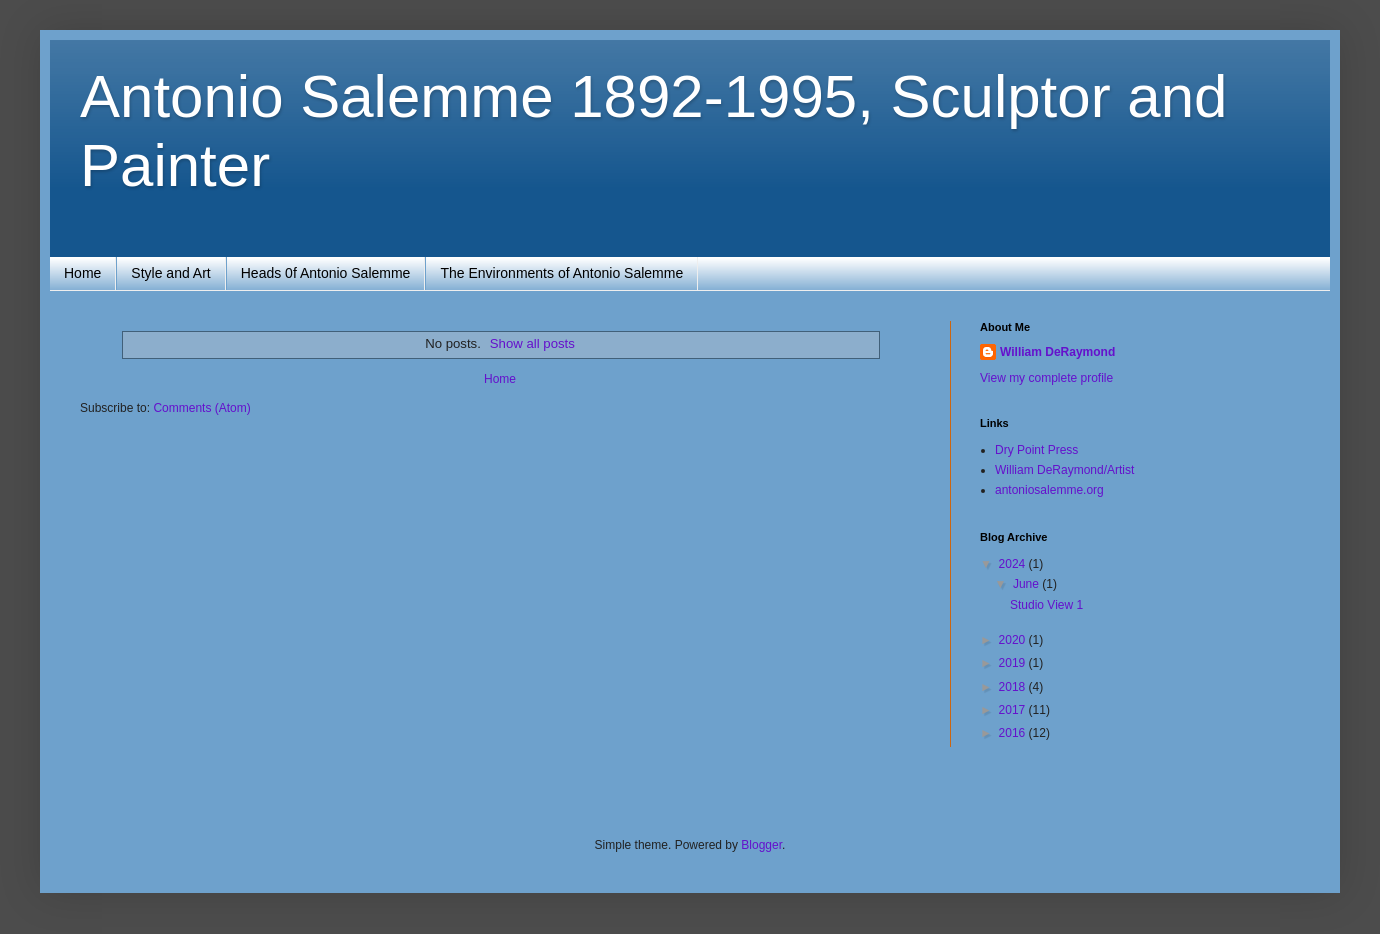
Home (82, 273)
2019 (1014, 663)
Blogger (761, 845)
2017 (1014, 710)
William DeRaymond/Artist (1064, 470)
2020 (1014, 640)
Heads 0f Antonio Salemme (326, 273)
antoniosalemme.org (1049, 490)
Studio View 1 (1046, 605)
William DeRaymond (1057, 352)
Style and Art (170, 273)
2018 (1014, 687)
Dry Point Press (1036, 450)
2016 (1014, 733)
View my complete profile (1046, 378)
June (1027, 584)
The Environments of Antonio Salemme (561, 273)
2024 (1014, 564)
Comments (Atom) (201, 408)
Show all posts (532, 343)
